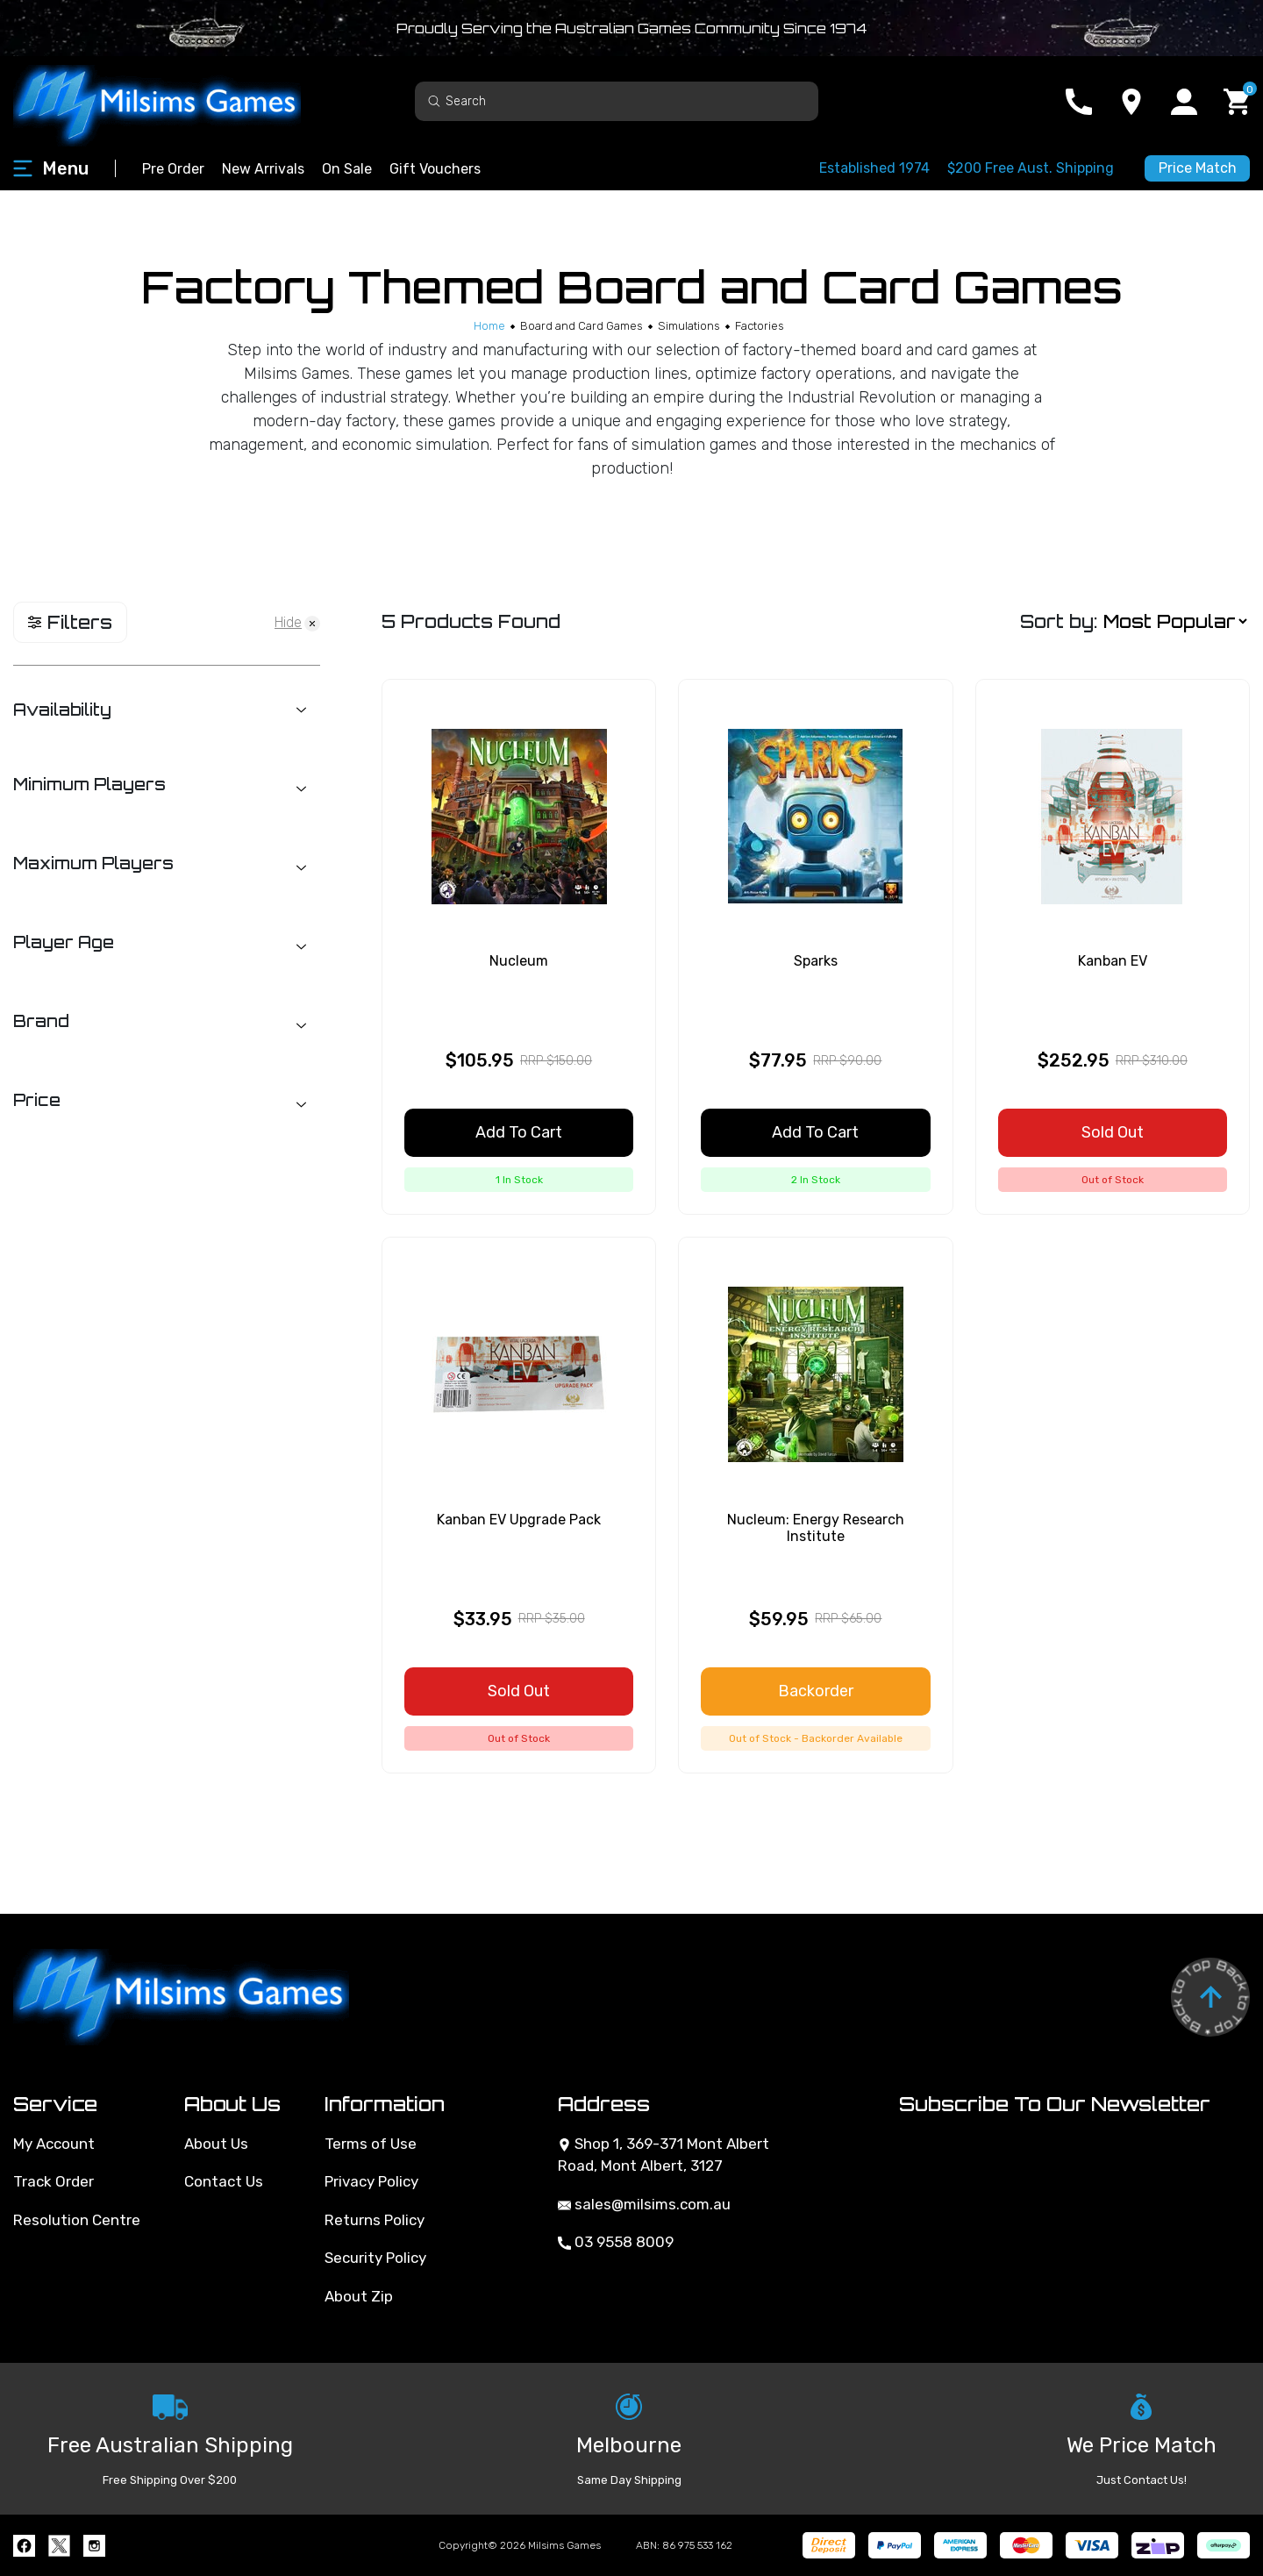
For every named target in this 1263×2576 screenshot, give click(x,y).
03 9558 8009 (616, 2242)
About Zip (359, 2296)
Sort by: (1058, 621)
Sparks (816, 961)
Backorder (815, 1691)
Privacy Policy (371, 2181)
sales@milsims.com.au (644, 2204)
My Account (54, 2143)
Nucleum (518, 961)
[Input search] (616, 101)
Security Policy (375, 2257)
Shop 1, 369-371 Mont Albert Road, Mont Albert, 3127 (663, 2155)
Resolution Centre (76, 2220)
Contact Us (223, 2181)
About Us (216, 2143)
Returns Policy (375, 2220)
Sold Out (1112, 1132)
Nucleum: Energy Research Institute (815, 1528)
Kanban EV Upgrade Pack (519, 1519)
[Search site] (434, 100)
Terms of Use (371, 2143)
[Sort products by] (1175, 622)
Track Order (53, 2181)
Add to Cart (518, 1132)
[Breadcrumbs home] (489, 325)
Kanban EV (1112, 961)
